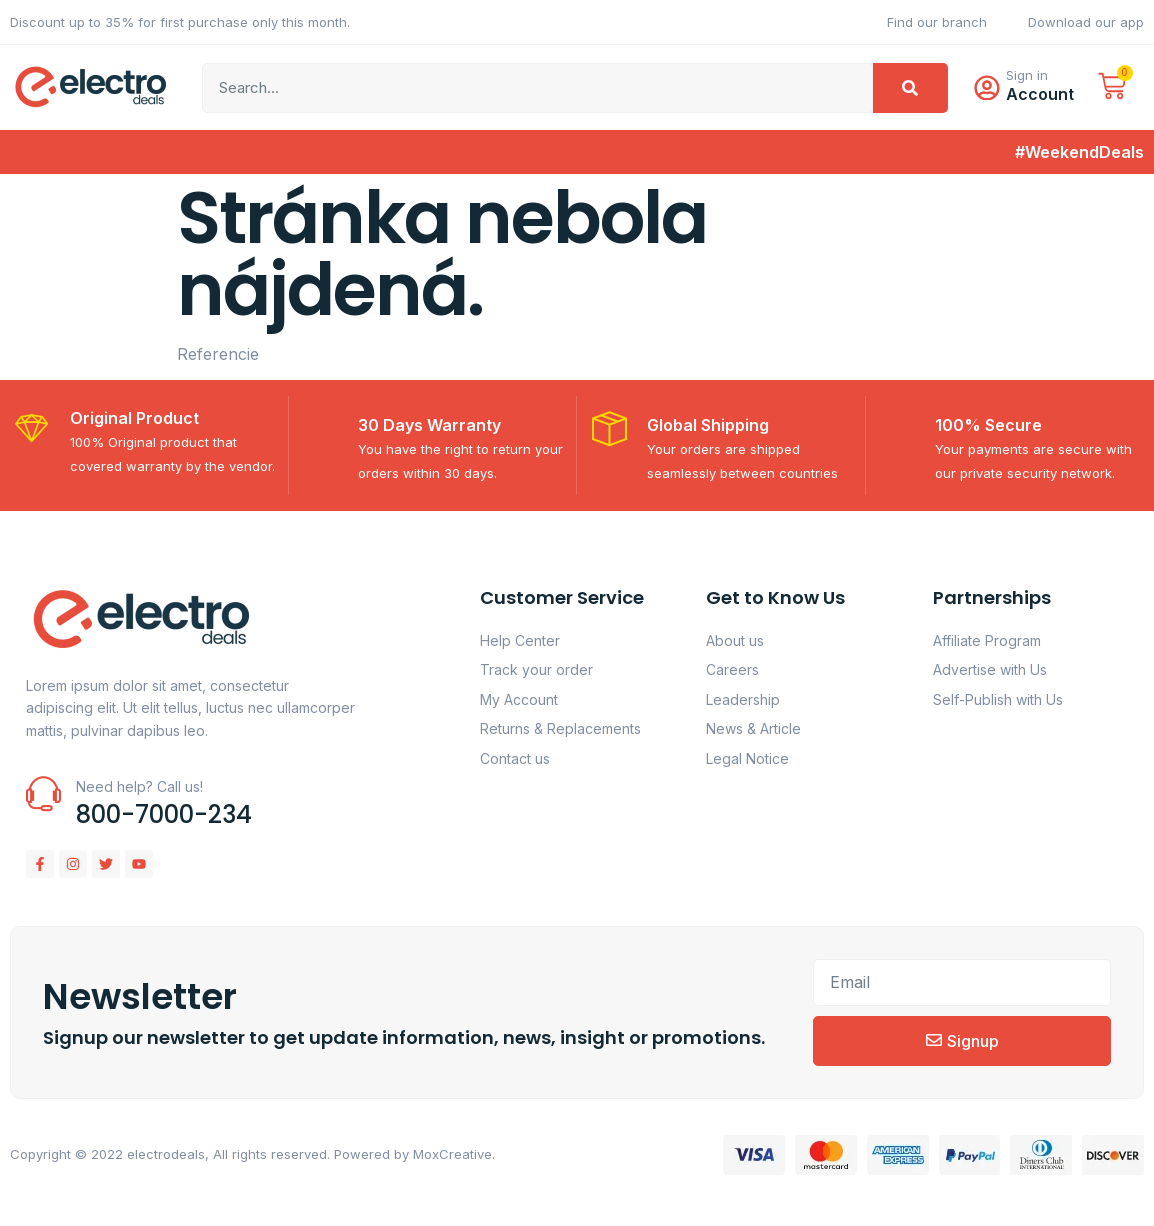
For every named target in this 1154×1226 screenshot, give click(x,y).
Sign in (1031, 79)
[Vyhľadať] (910, 91)
